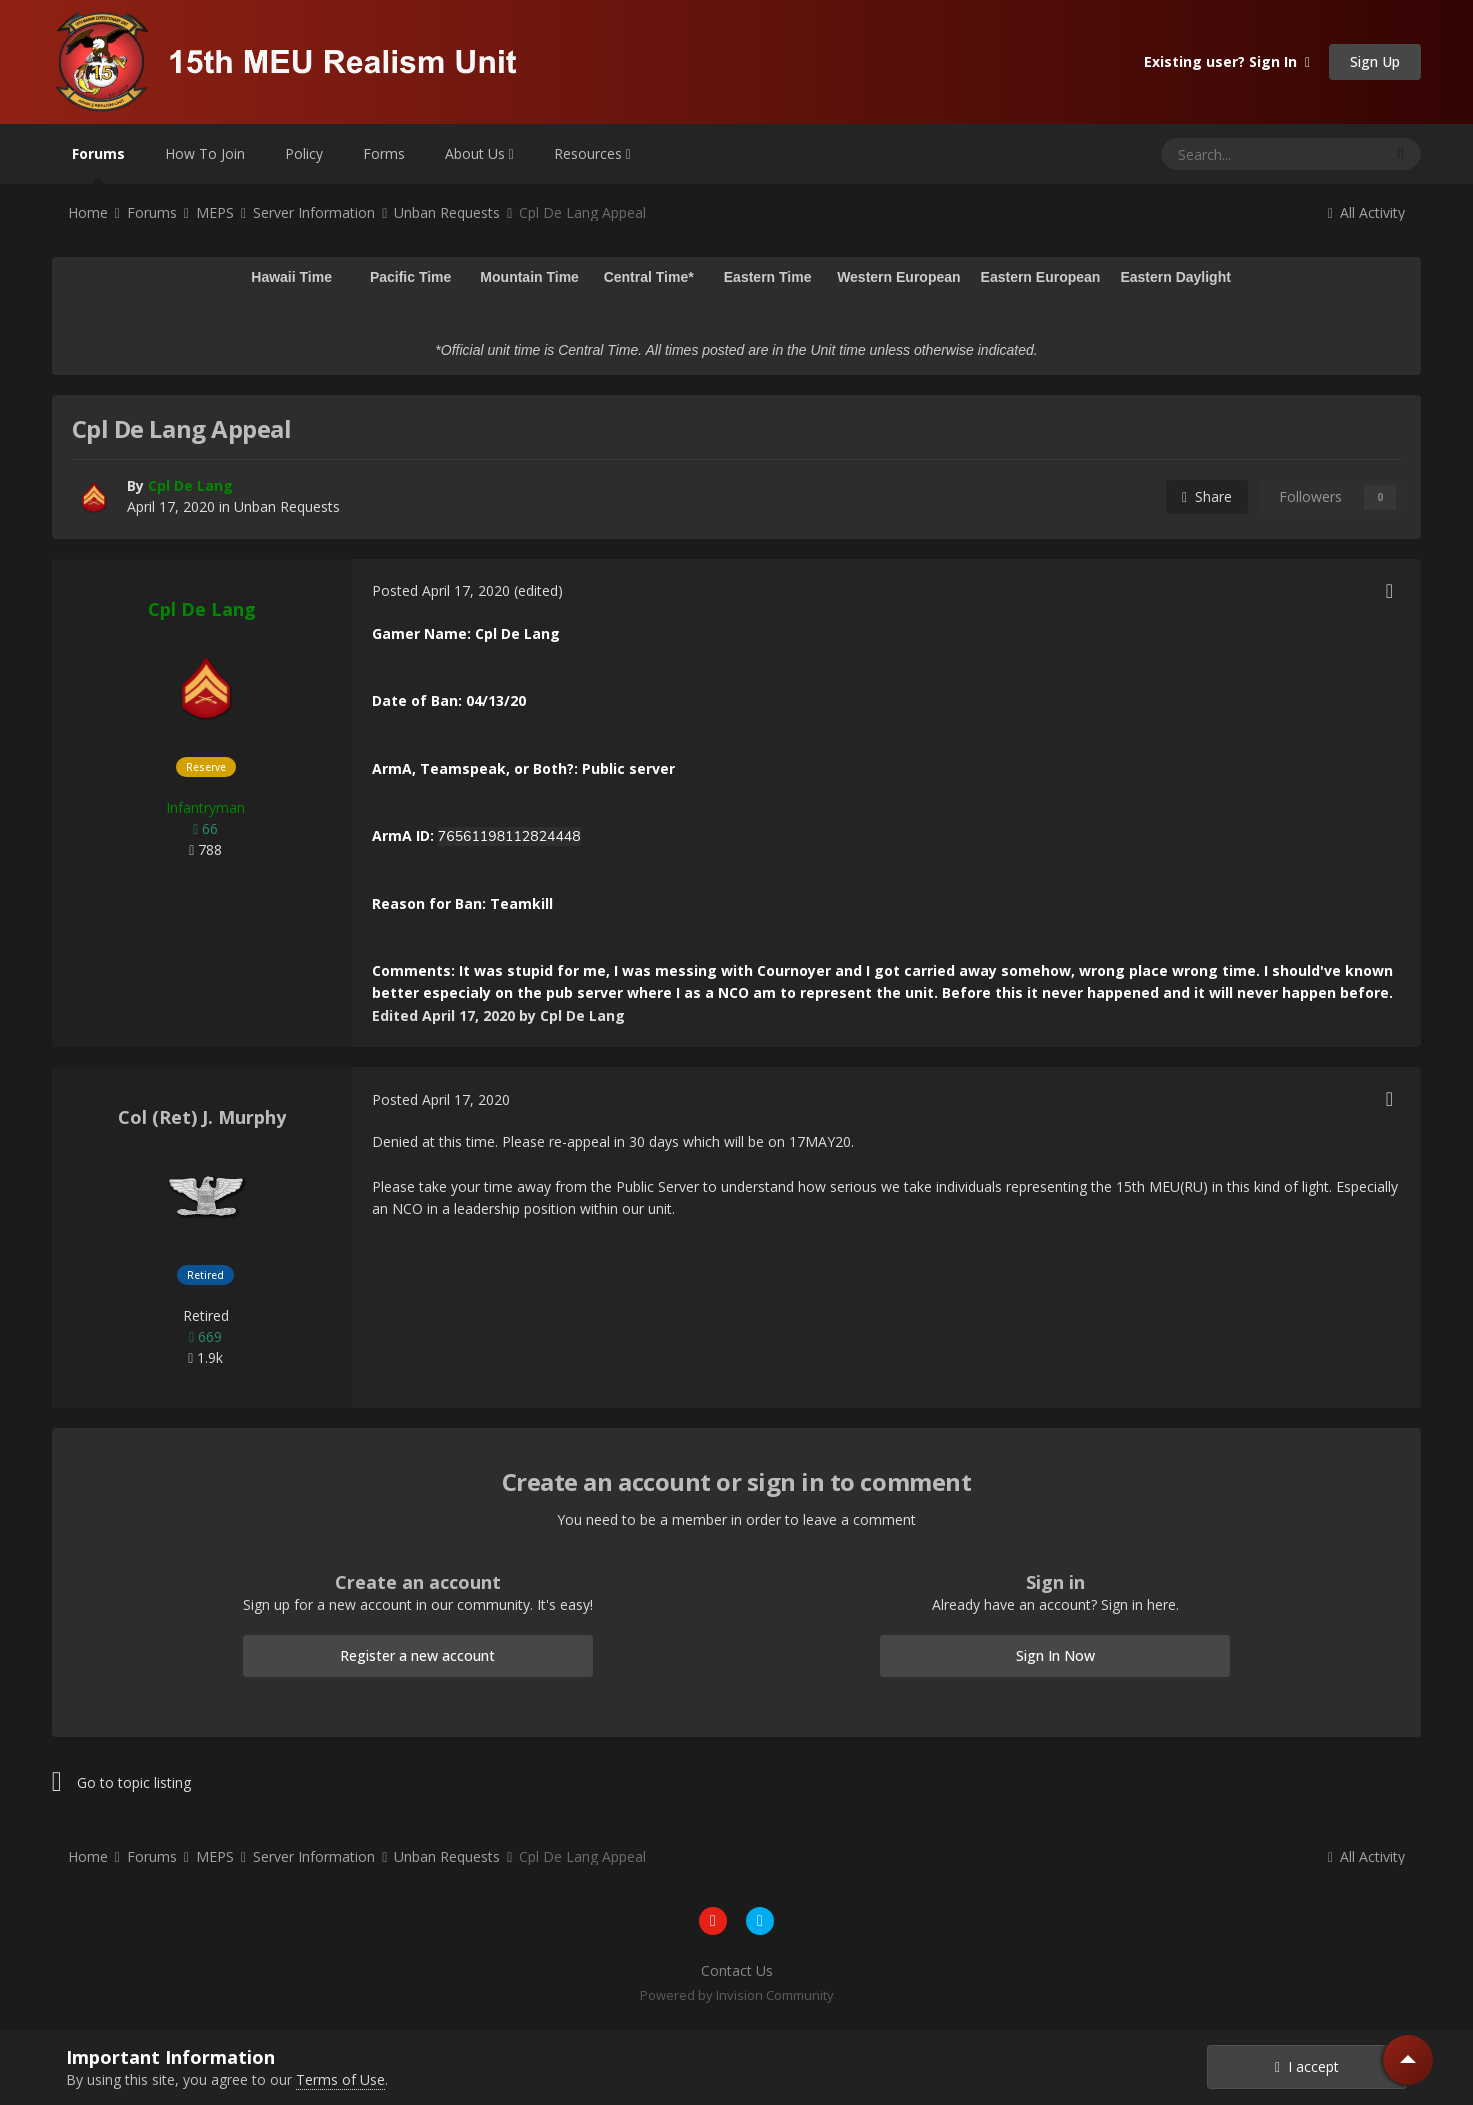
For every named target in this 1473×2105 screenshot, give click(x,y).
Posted (441, 590)
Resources (592, 153)
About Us (479, 153)
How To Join (205, 153)
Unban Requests (287, 506)
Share (1207, 496)
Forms (384, 153)
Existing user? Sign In (1227, 61)
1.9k (205, 1357)
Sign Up (1375, 61)
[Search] (1222, 154)
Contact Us (737, 1970)
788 (205, 849)
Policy (304, 153)
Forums (98, 164)
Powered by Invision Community (737, 1995)
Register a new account (417, 1655)
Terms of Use (340, 2079)
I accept (1307, 2066)
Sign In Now (1055, 1655)
